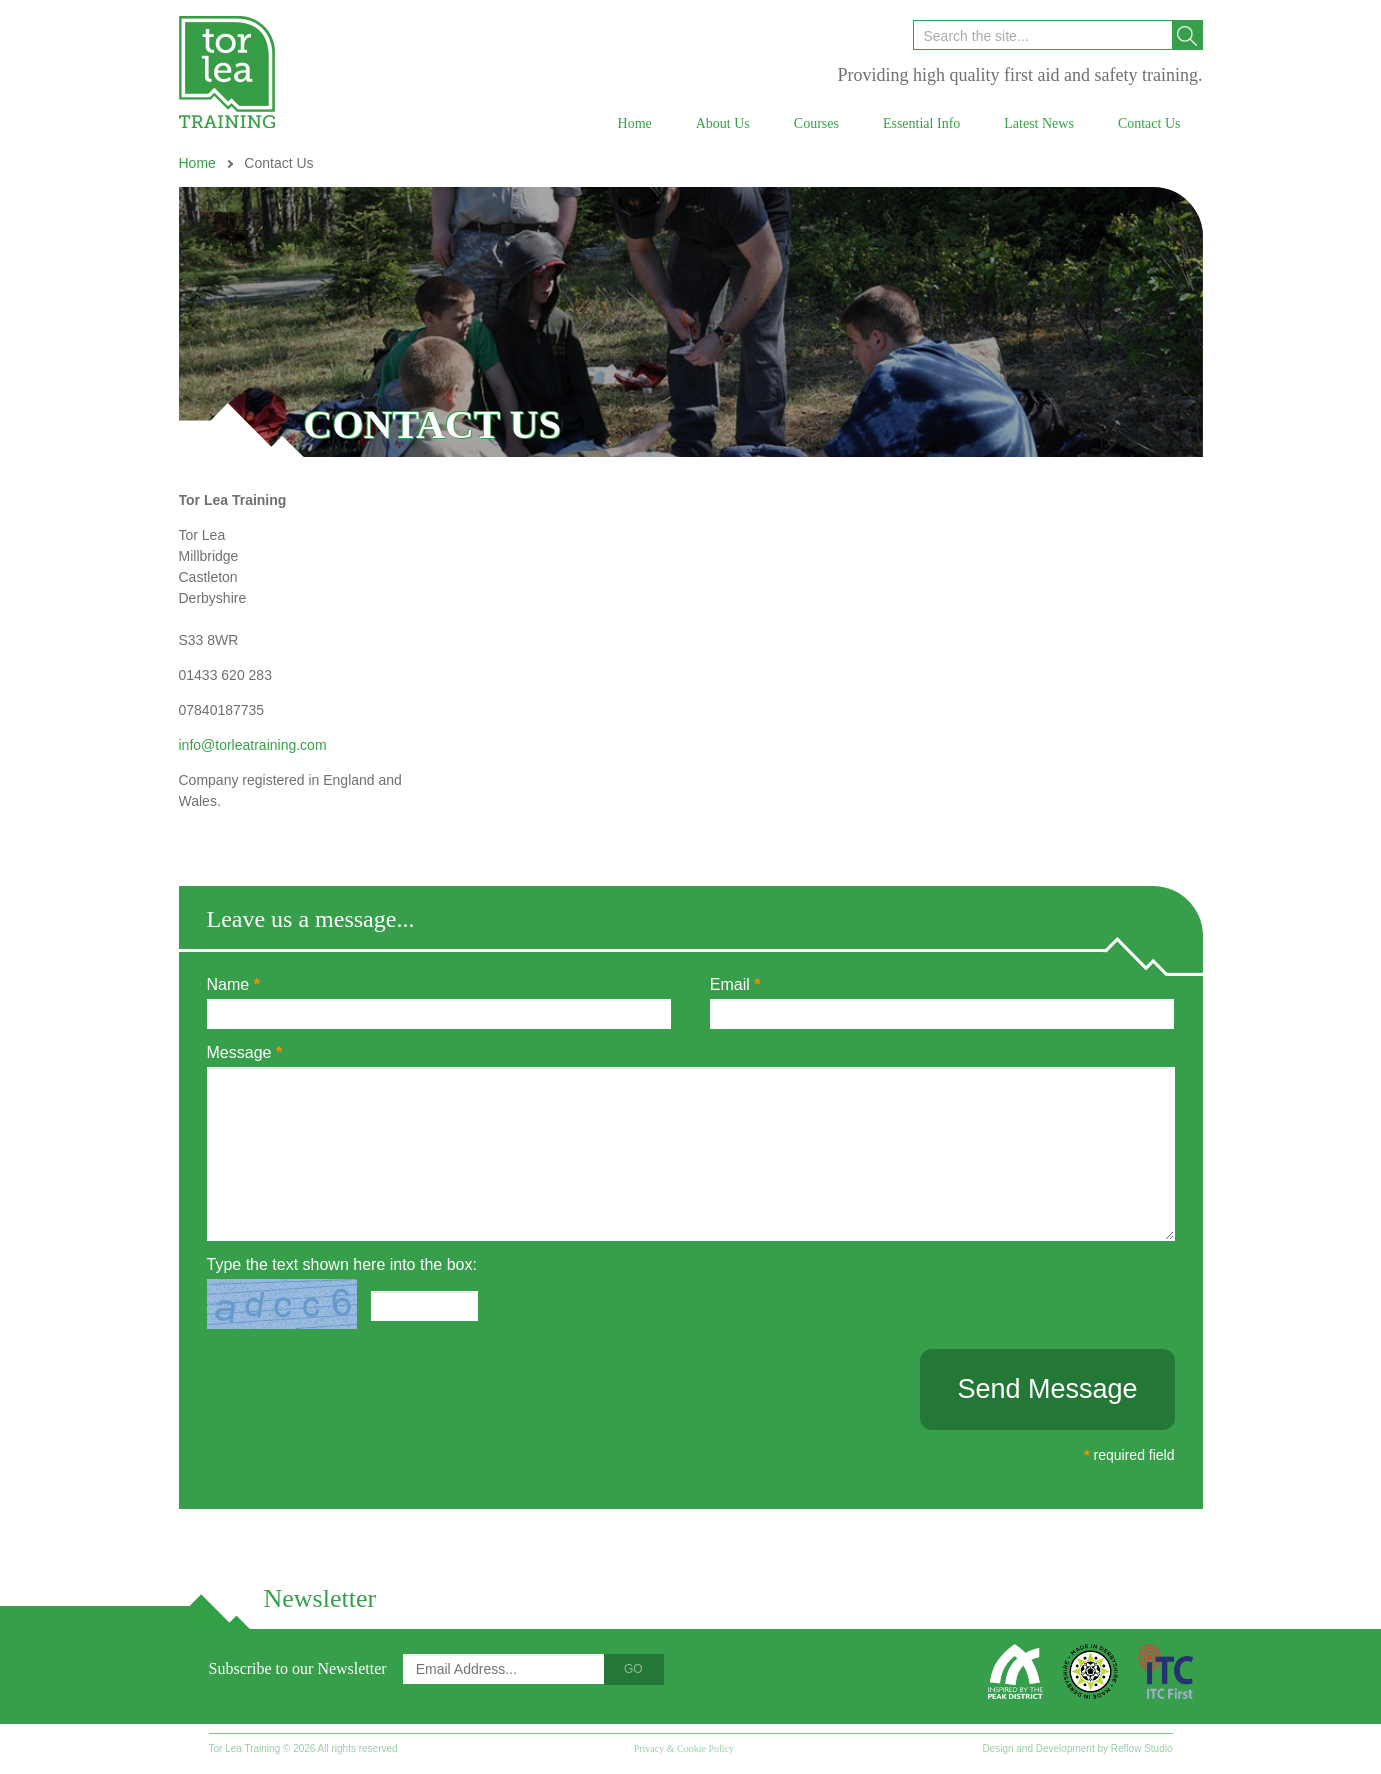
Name (233, 984)
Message (245, 1052)
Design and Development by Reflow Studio (1077, 1748)
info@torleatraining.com (253, 745)
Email (735, 984)
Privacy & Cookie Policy (684, 1748)
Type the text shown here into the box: (342, 1264)
